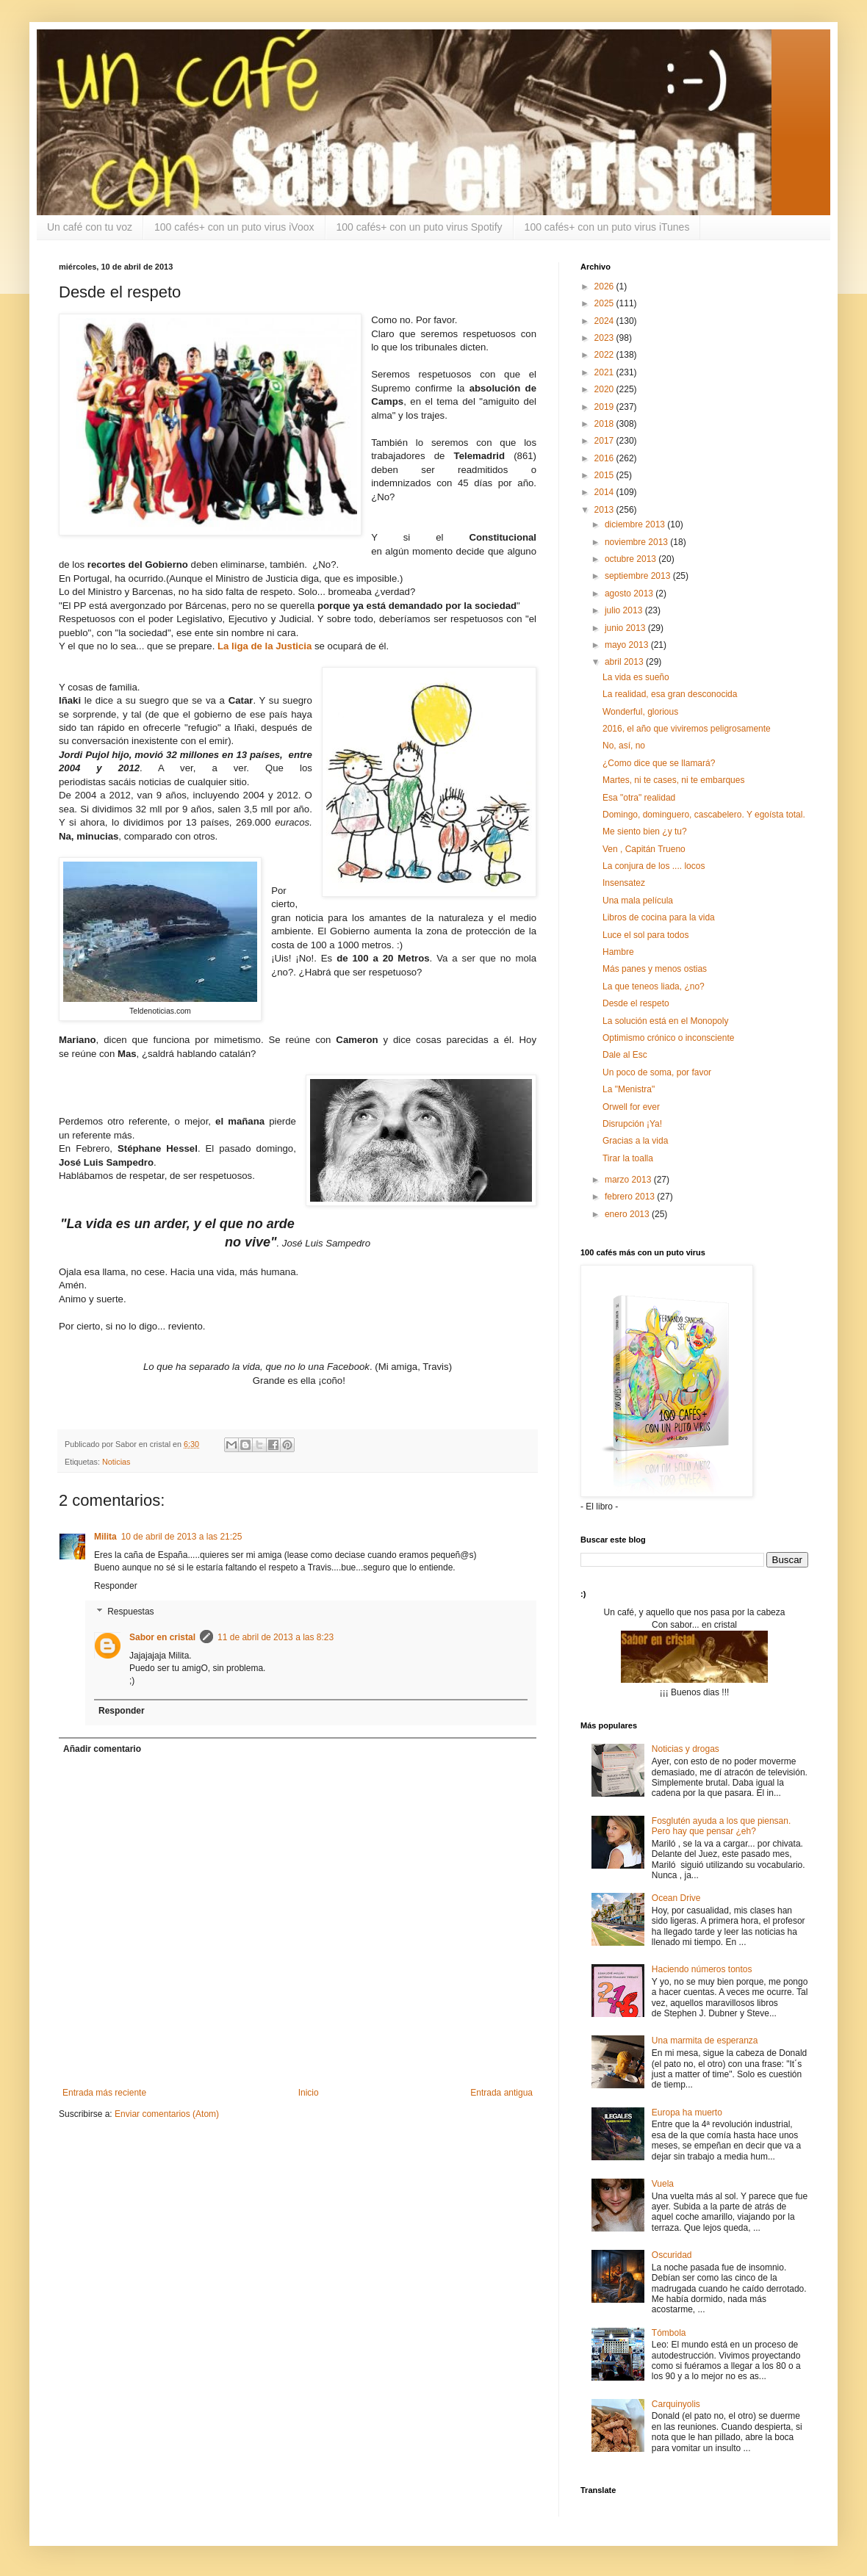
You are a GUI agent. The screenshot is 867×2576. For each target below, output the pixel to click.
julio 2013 (625, 610)
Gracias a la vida (635, 1141)
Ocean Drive (676, 1898)
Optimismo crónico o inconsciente (668, 1038)
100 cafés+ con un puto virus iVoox (234, 227)
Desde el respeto (635, 1003)
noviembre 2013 (637, 542)
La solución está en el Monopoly (665, 1021)
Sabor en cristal (162, 1637)
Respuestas (130, 1612)
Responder (115, 1586)
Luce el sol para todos (645, 935)
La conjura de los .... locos (653, 866)
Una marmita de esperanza (705, 2040)
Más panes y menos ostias (654, 969)
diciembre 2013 (636, 524)
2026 (605, 286)
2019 (605, 407)
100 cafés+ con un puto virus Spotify (420, 227)
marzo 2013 (629, 1180)
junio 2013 (626, 628)
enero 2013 (628, 1214)
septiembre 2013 (639, 576)
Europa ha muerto (687, 2112)
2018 (605, 424)
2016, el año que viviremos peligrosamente (686, 729)
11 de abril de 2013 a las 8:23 (275, 1637)
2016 (605, 458)
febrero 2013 (631, 1196)
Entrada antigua (501, 2093)
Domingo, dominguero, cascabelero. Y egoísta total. (703, 814)
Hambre (618, 952)
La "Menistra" (628, 1089)
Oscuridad (672, 2255)
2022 (605, 355)
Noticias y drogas (685, 1749)
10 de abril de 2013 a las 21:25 (181, 1536)
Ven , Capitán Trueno (644, 849)
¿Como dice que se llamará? (658, 763)
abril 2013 (625, 662)
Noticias (116, 1461)
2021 (605, 372)
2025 (605, 303)
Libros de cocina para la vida (658, 917)
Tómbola (669, 2333)
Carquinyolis (676, 2404)
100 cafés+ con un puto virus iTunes (607, 227)
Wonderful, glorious (640, 712)
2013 (605, 510)
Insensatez (623, 883)
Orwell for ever (631, 1107)
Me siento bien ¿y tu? (644, 831)
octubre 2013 (631, 559)
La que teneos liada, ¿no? (653, 986)
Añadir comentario (102, 1749)
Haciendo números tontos (702, 1969)
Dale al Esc (624, 1055)
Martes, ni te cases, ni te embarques (673, 780)
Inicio (308, 2093)
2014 (605, 492)
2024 (605, 321)
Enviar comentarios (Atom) (167, 2114)
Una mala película (637, 900)
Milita (105, 1536)
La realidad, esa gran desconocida (669, 694)
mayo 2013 (628, 645)
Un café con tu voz (89, 227)
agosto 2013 (630, 593)
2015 (605, 475)
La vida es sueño (635, 677)
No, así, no (623, 745)
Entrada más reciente (104, 2093)
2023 (605, 338)
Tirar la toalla (627, 1158)
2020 (605, 389)
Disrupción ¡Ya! (632, 1124)
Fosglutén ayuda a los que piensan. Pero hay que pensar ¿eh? (721, 1826)
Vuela (663, 2184)
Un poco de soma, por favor (656, 1072)
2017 (605, 441)
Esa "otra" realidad (638, 798)
